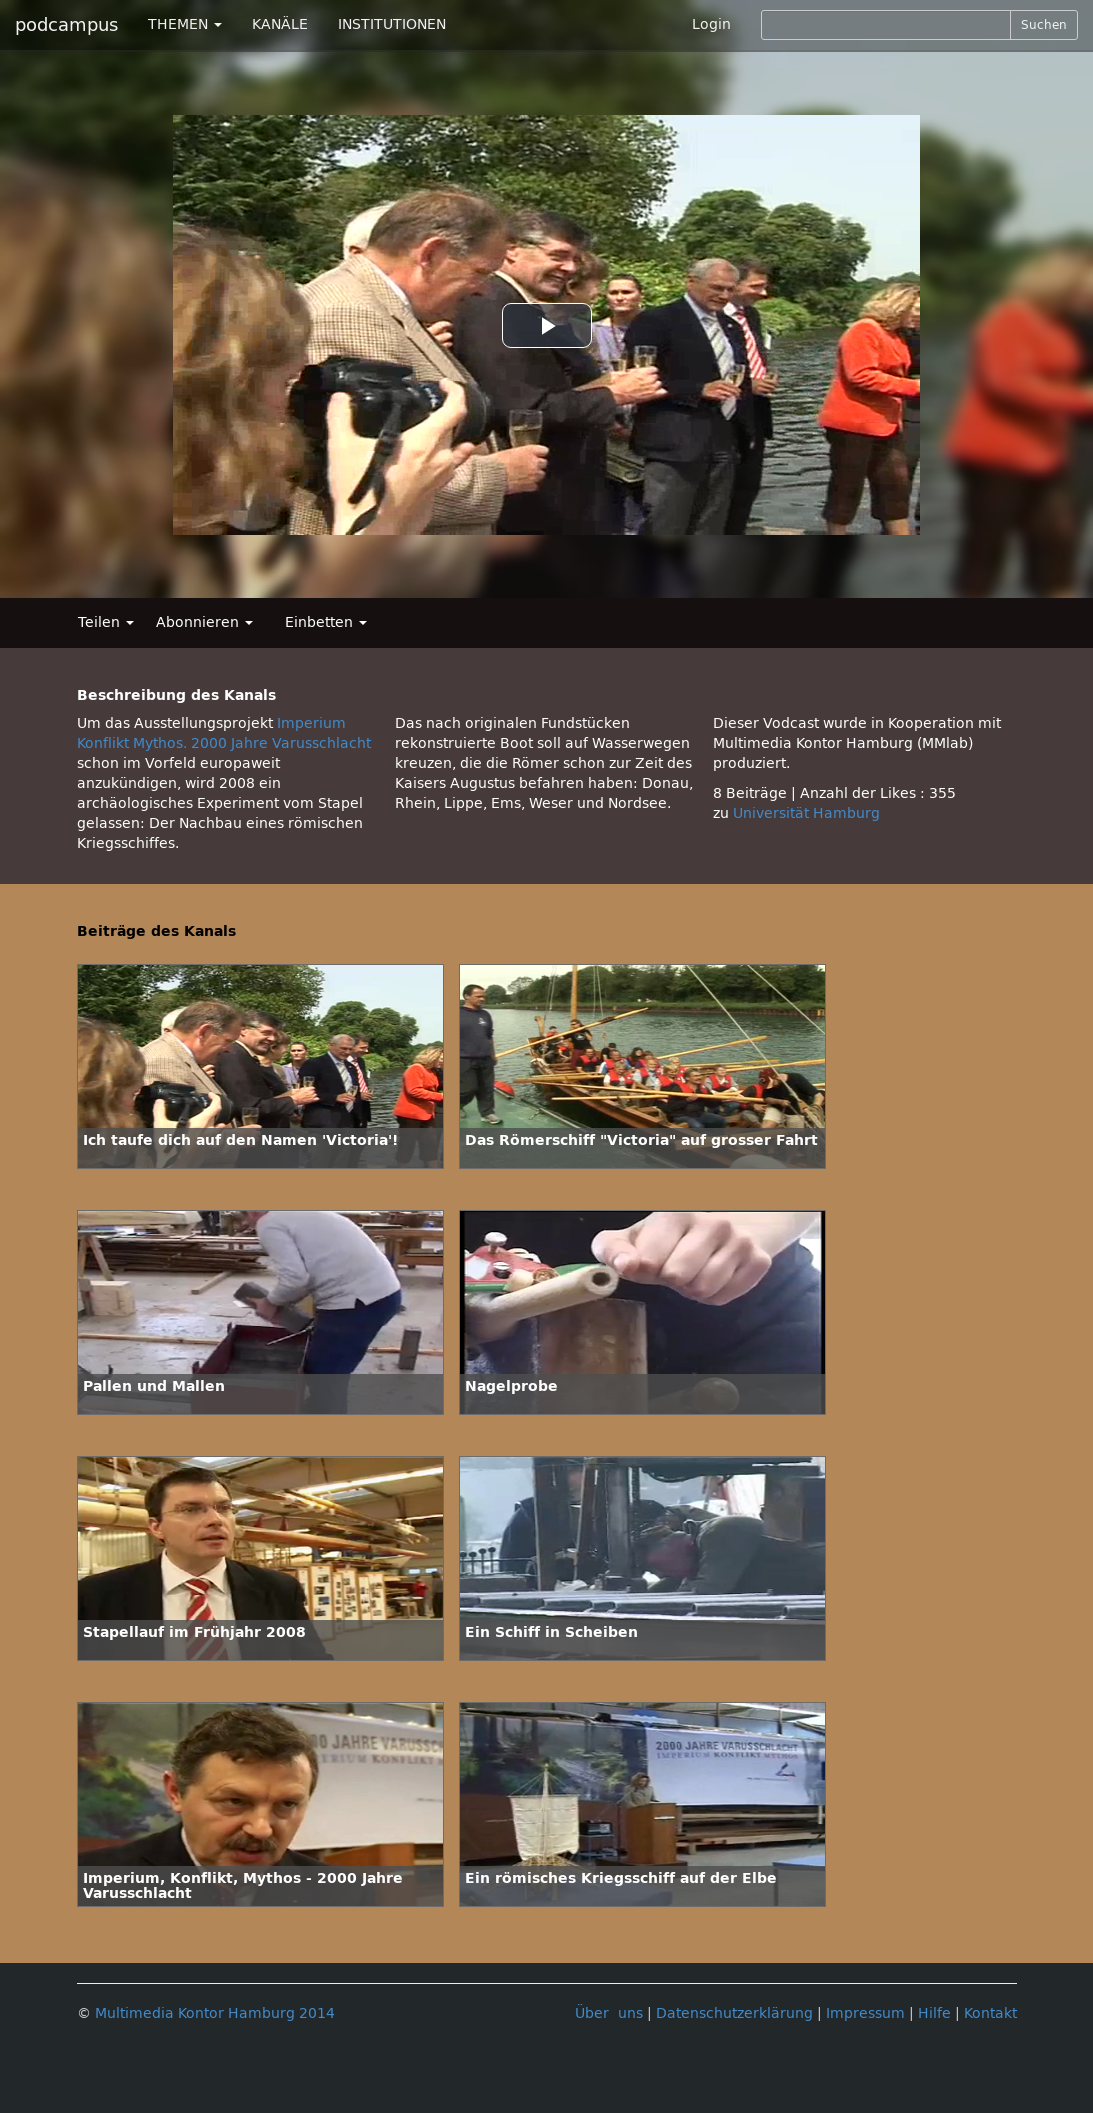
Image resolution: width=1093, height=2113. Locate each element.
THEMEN (185, 24)
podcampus (66, 25)
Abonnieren (204, 622)
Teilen (106, 622)
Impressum (865, 2013)
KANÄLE (280, 24)
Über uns (609, 2013)
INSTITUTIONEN (392, 24)
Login (711, 24)
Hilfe (934, 2013)
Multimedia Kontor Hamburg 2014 (215, 2013)
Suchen (1044, 25)
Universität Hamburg (806, 813)
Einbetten (326, 622)
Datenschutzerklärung (734, 2013)
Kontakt (990, 2013)
